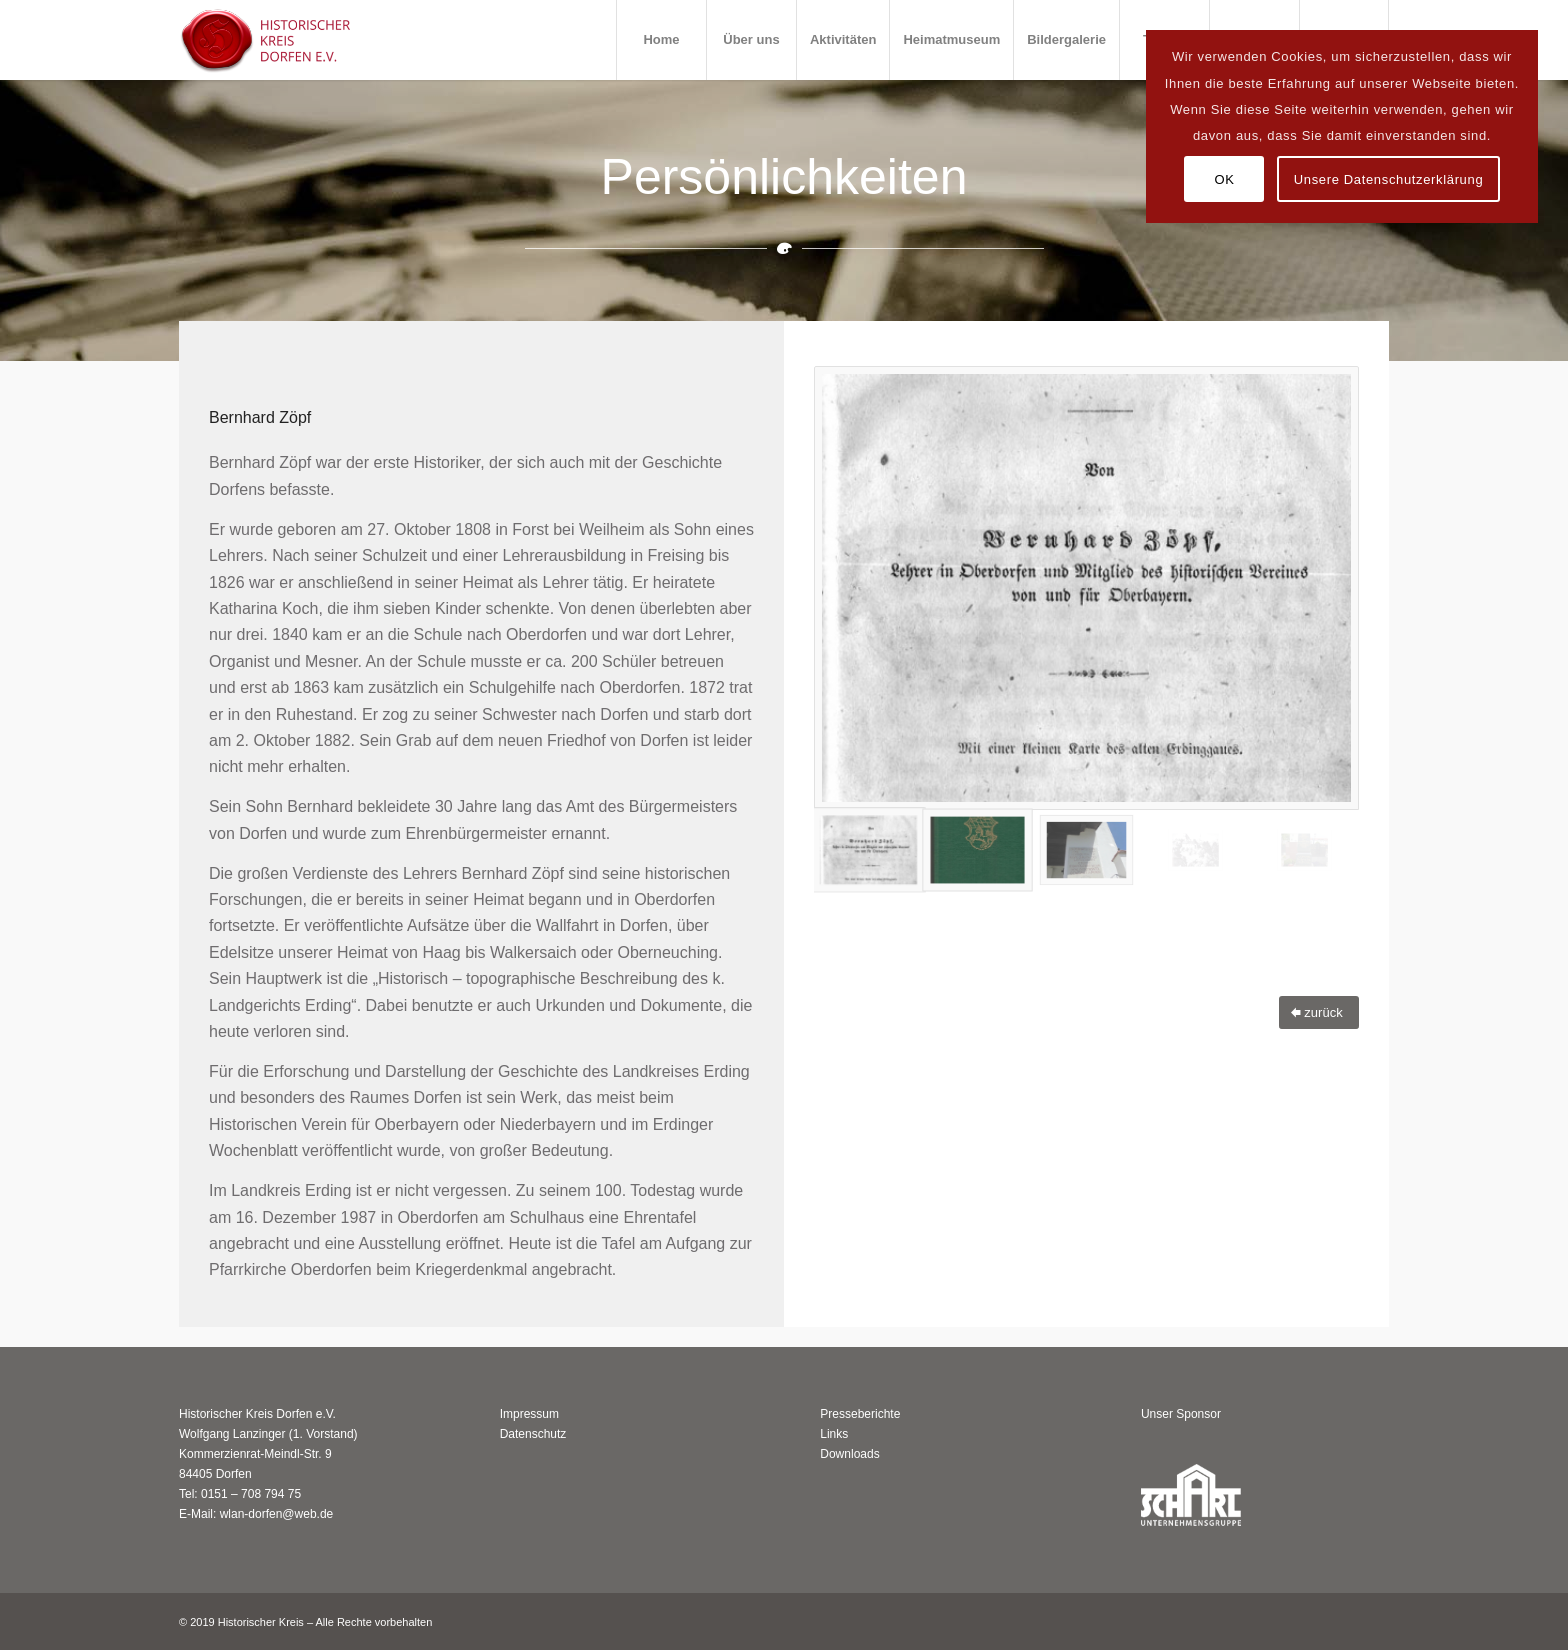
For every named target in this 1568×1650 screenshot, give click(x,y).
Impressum (529, 1414)
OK (1224, 179)
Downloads (849, 1454)
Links (834, 1434)
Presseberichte (860, 1414)
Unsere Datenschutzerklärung (1389, 179)
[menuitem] (661, 40)
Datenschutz (533, 1434)
